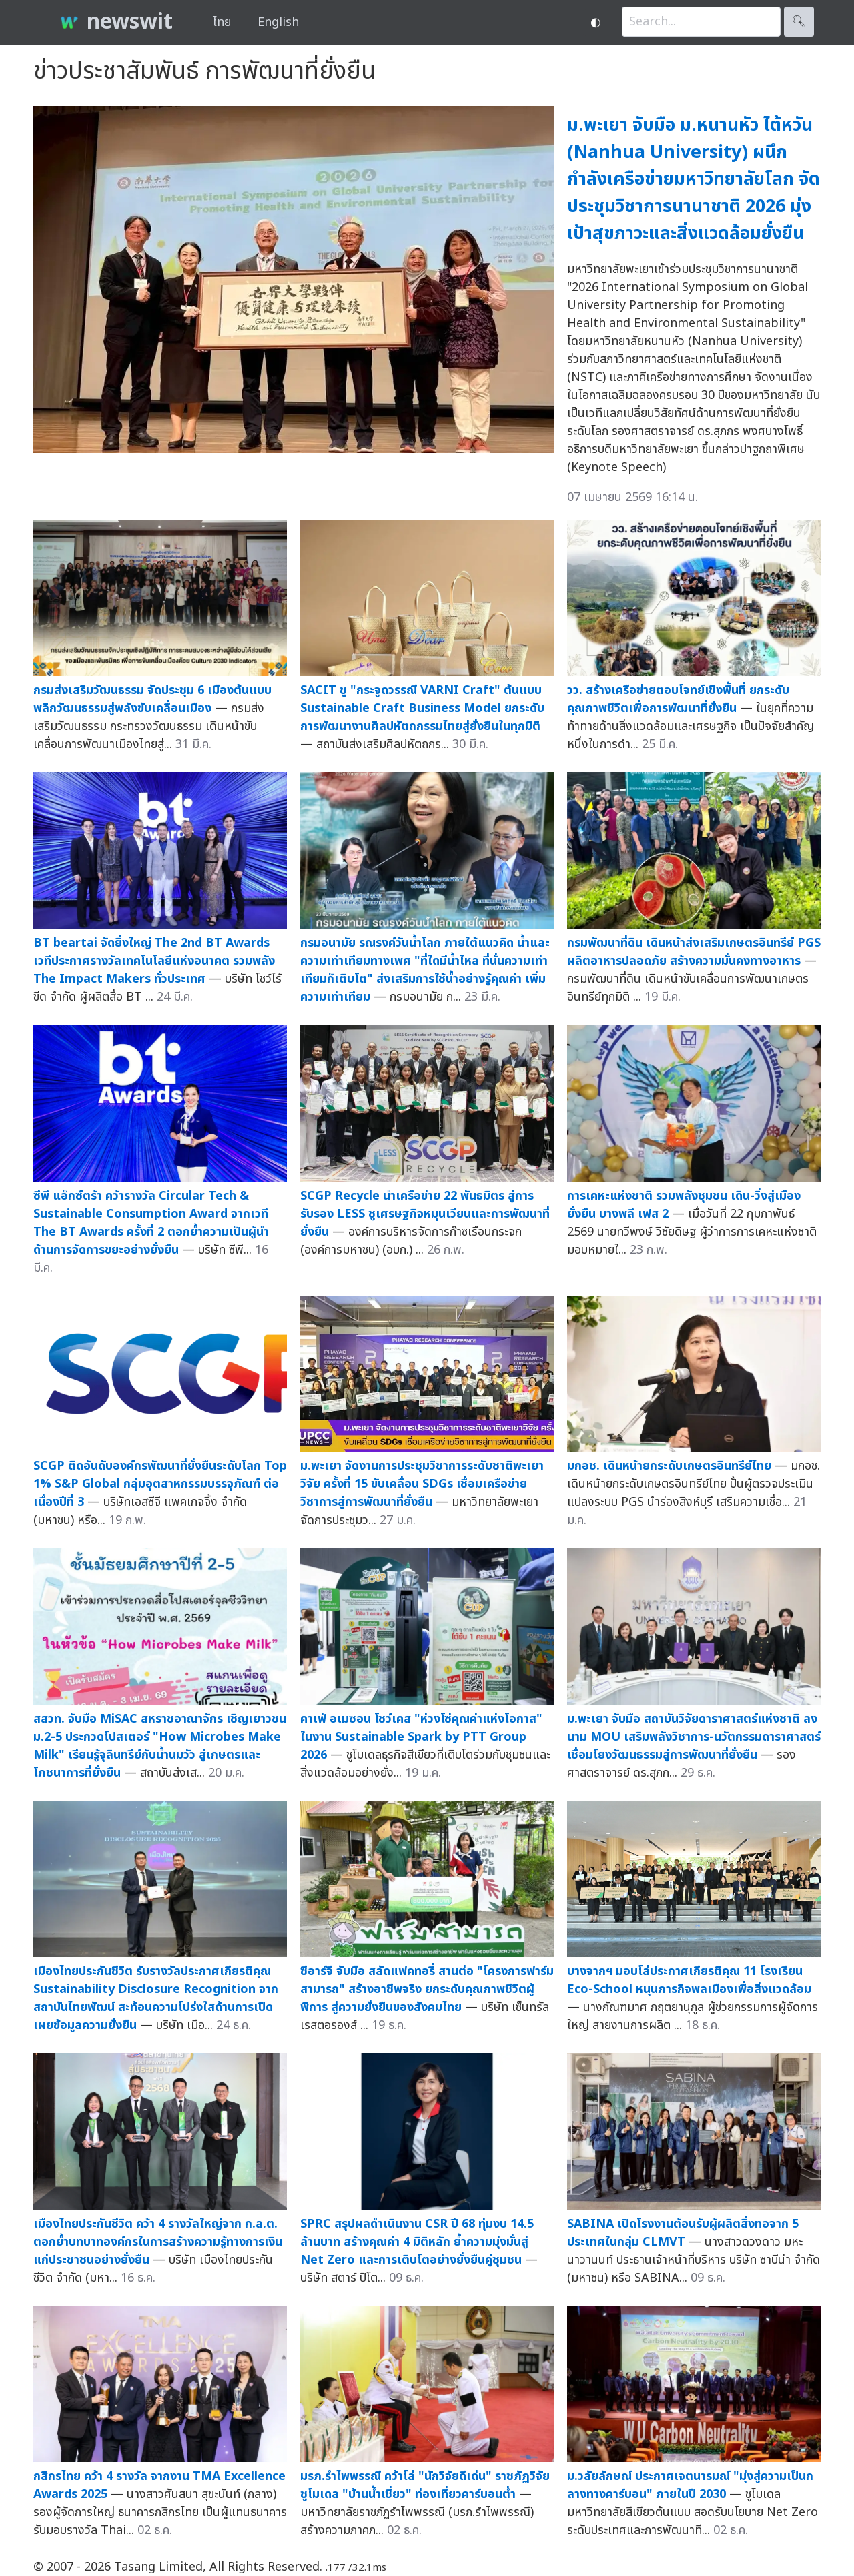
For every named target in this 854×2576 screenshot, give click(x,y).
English (278, 22)
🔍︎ (799, 22)
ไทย (222, 22)
